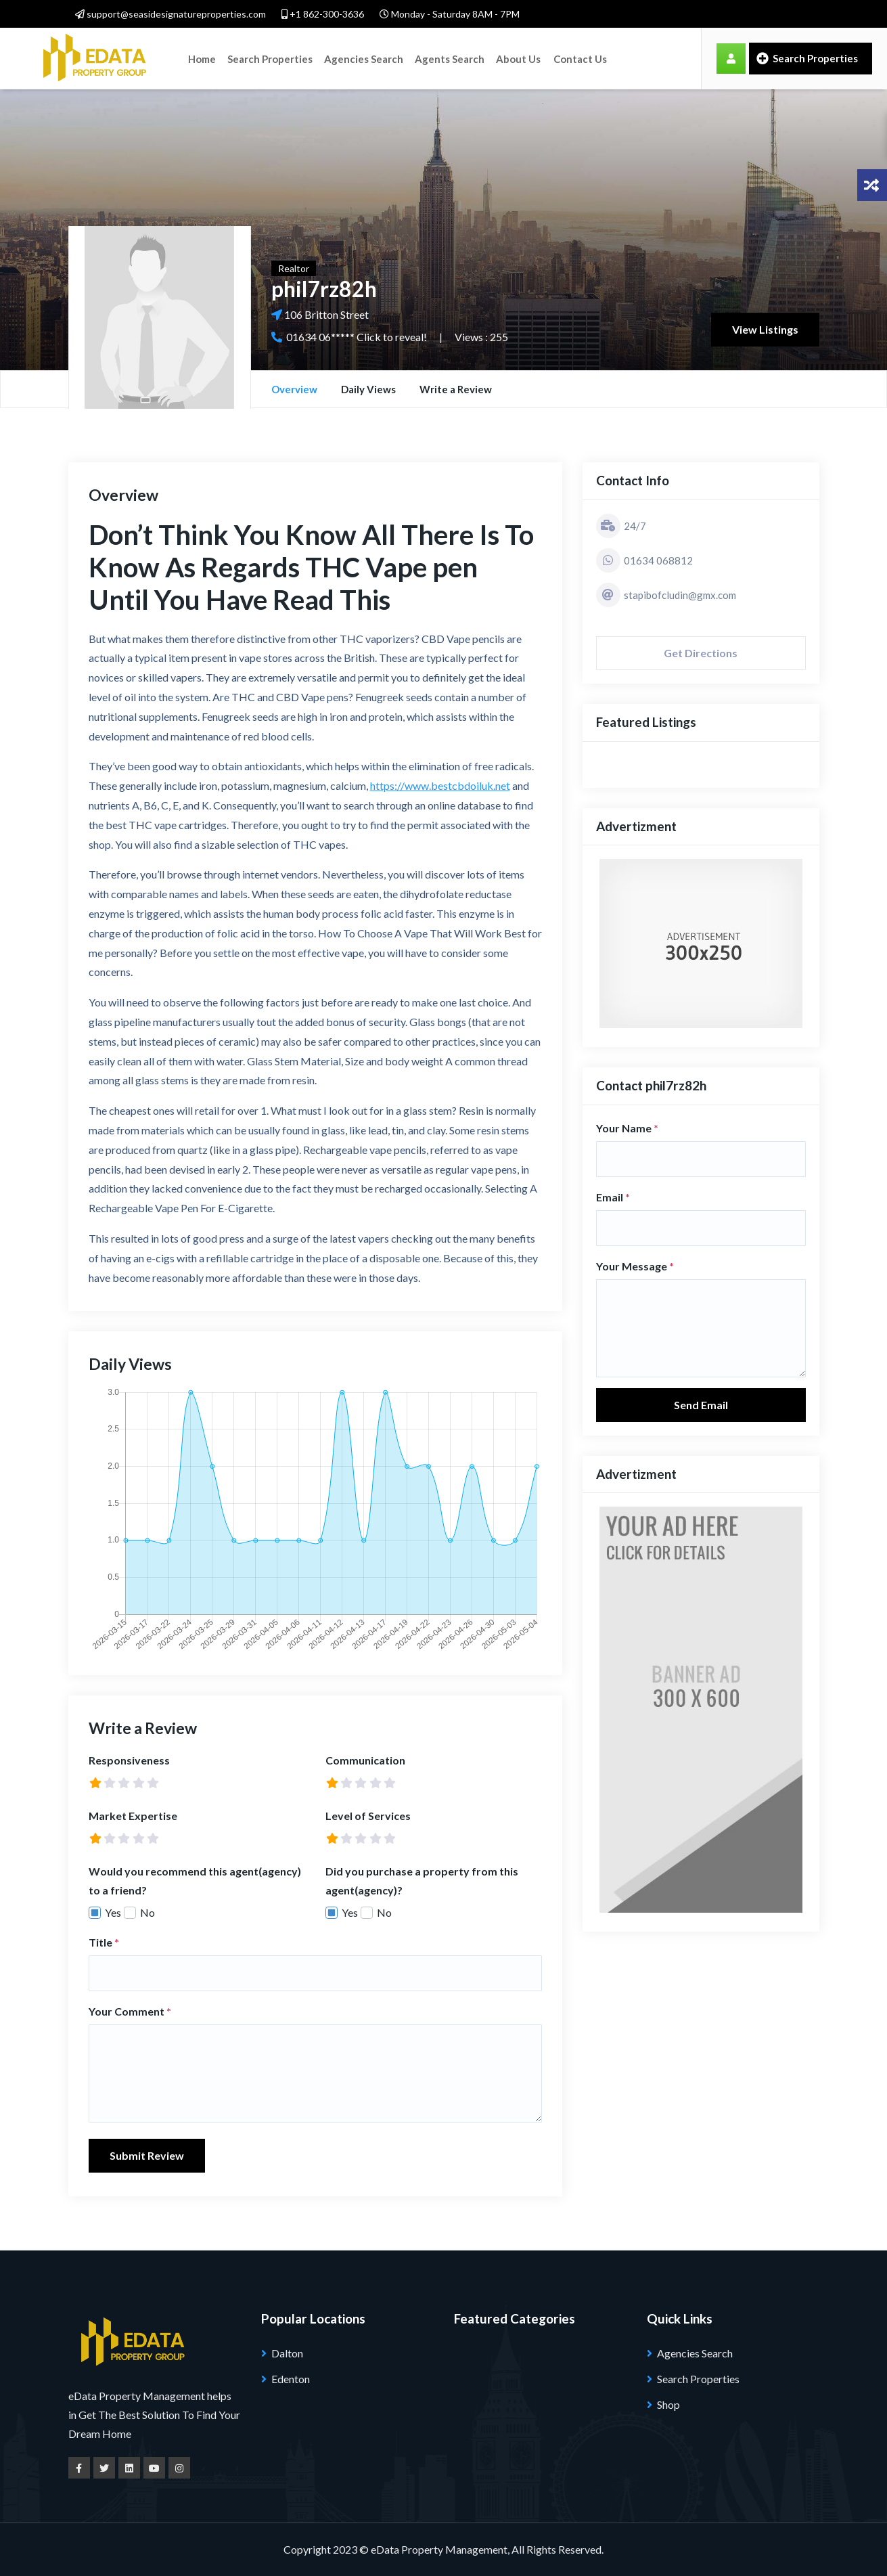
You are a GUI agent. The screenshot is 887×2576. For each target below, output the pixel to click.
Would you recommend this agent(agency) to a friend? (195, 1880)
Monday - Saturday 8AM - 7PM (450, 14)
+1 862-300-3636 (322, 14)
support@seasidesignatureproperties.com (170, 14)
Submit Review (147, 2155)
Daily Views (368, 389)
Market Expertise (133, 1815)
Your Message (635, 1266)
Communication (365, 1760)
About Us (515, 58)
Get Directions (700, 652)
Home (202, 58)
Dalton (287, 2353)
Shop (668, 2404)
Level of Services (368, 1815)
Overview (294, 389)
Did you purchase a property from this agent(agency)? (421, 1880)
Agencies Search (362, 58)
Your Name (627, 1128)
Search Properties (269, 58)
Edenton (290, 2378)
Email (613, 1197)
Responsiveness (129, 1760)
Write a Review (455, 389)
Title (104, 1942)
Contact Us (577, 58)
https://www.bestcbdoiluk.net (440, 785)
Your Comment (130, 2011)
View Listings (765, 329)
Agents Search (447, 58)
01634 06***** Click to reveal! (356, 336)
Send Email (701, 1404)
